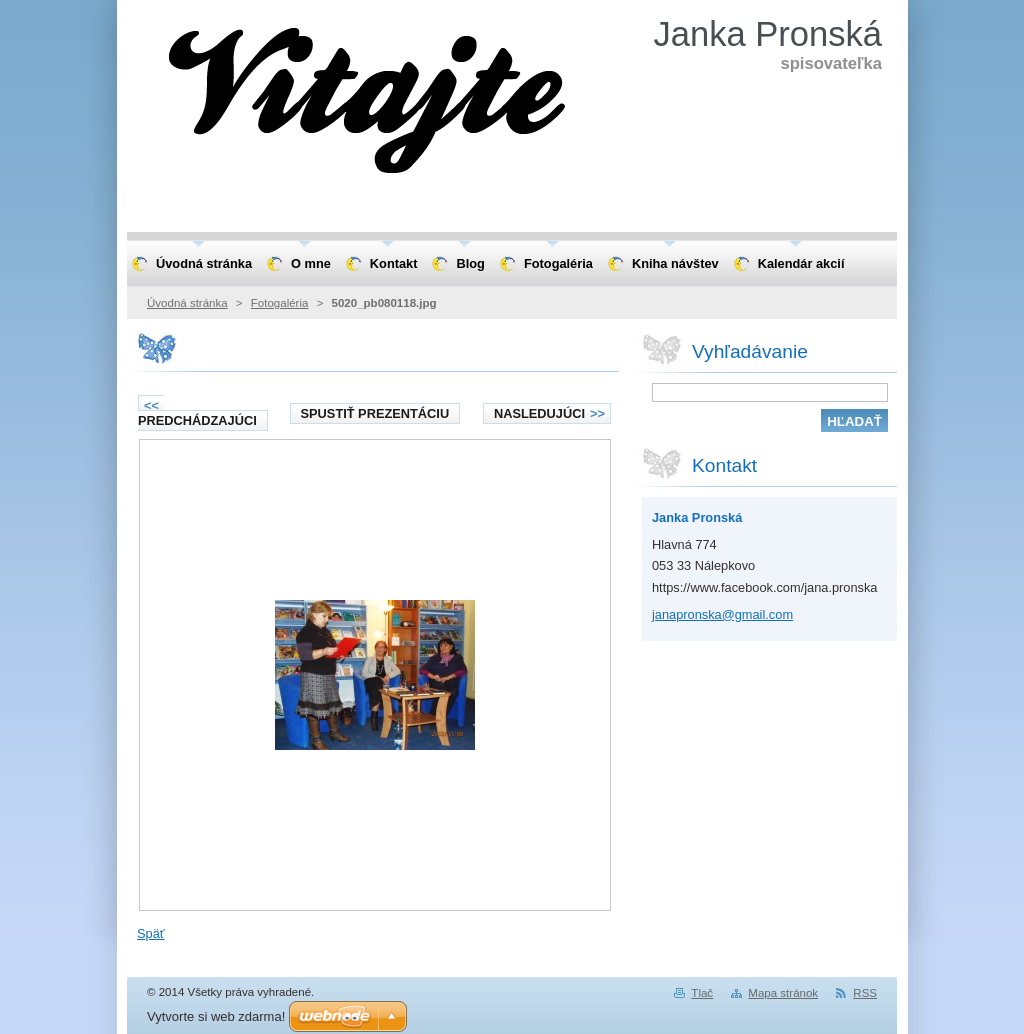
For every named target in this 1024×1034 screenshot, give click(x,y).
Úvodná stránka (187, 303)
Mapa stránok (783, 993)
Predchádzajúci (197, 413)
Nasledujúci (549, 413)
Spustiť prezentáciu (375, 413)
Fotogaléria (280, 303)
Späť (151, 933)
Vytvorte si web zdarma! (216, 1016)
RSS (865, 993)
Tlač (702, 993)
